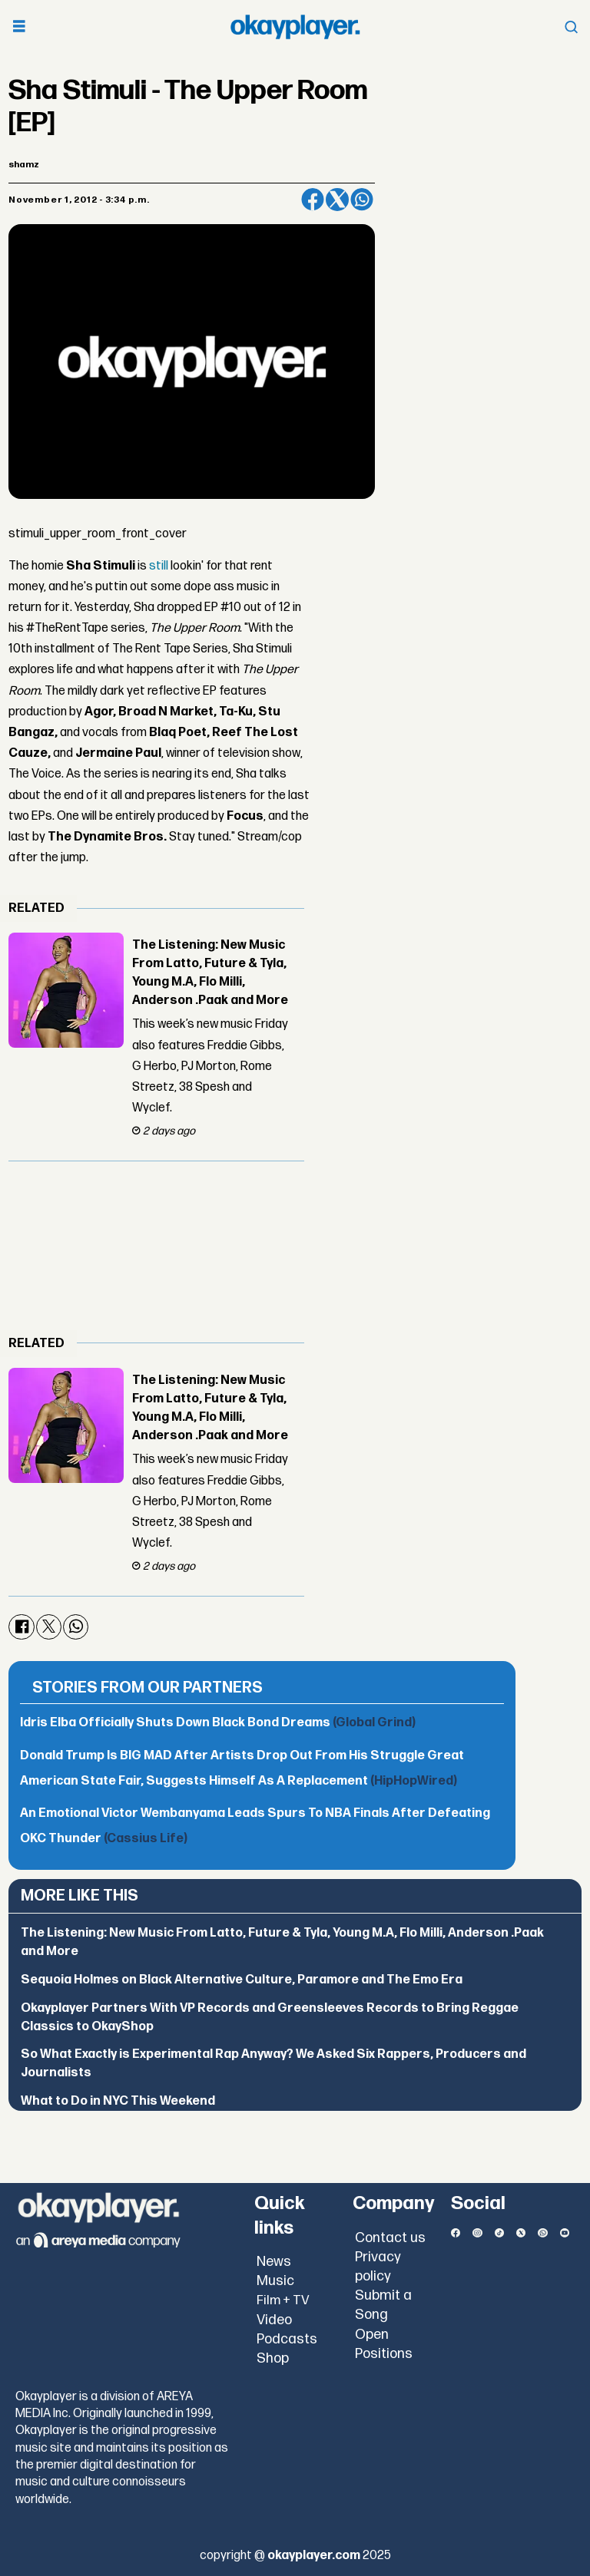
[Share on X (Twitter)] (337, 199)
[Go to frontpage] (295, 27)
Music (275, 2281)
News (274, 2262)
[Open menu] (19, 27)
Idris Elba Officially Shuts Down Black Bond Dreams (218, 1723)
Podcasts (287, 2339)
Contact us (390, 2238)
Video (274, 2320)
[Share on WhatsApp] (361, 199)
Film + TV (283, 2300)
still (158, 566)
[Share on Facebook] (312, 199)
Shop (273, 2358)
